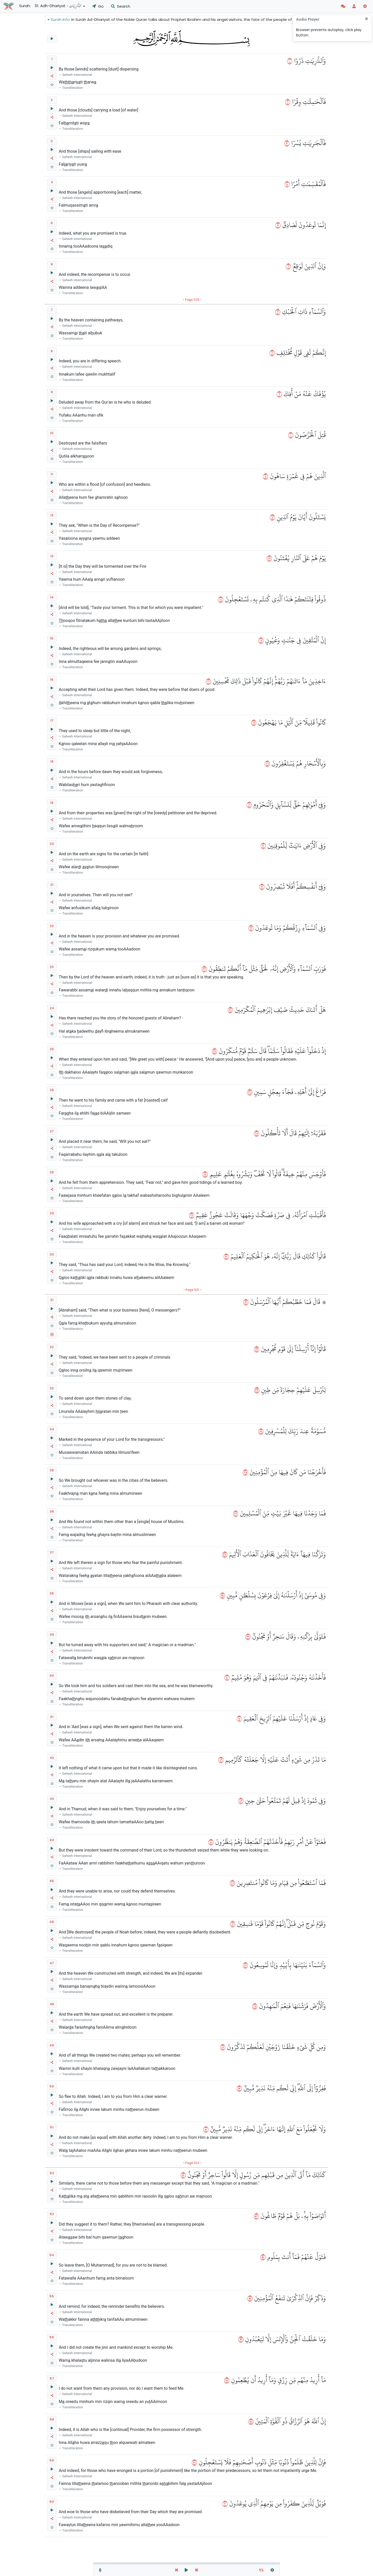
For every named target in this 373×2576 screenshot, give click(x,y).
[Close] (366, 19)
